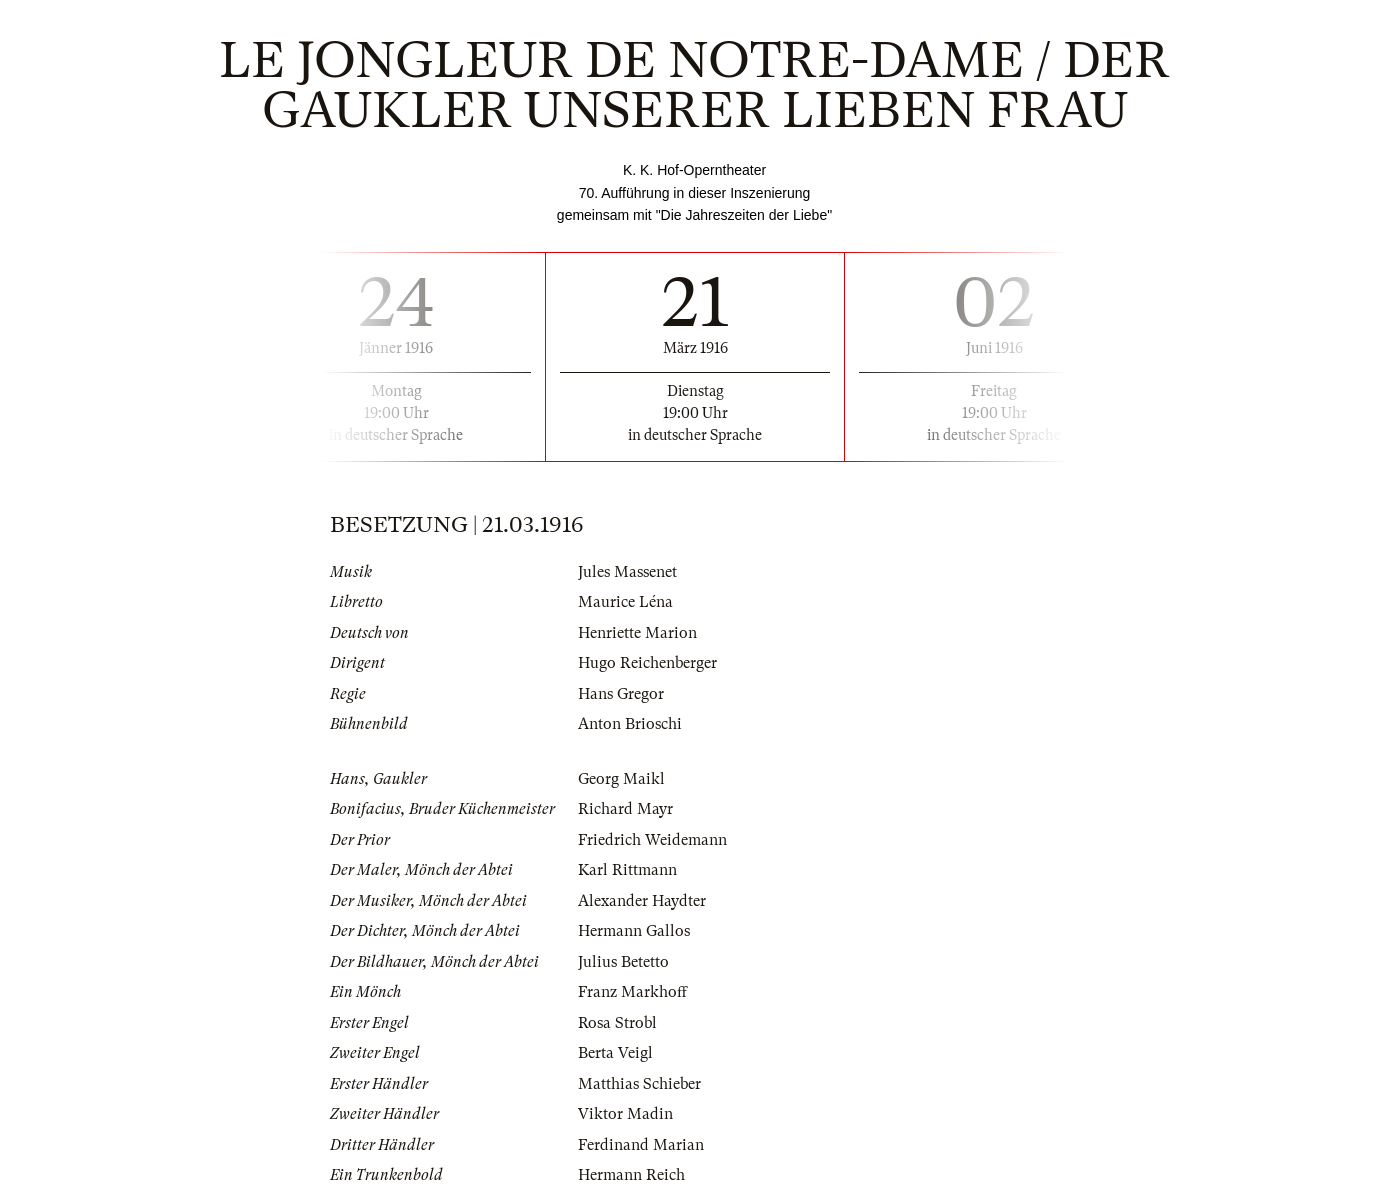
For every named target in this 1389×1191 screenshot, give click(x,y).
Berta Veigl (615, 1053)
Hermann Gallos (634, 931)
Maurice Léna (625, 602)
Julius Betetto (623, 962)
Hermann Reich (631, 1175)
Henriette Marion (637, 633)
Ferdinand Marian (641, 1145)
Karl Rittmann (627, 870)
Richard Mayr (625, 809)
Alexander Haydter (642, 901)
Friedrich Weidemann (652, 840)
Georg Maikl (621, 779)
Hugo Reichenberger (647, 663)
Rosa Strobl (617, 1023)
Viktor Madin (625, 1114)
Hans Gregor (621, 694)
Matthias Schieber (639, 1084)
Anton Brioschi (630, 724)
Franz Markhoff (632, 992)
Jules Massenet (627, 572)
